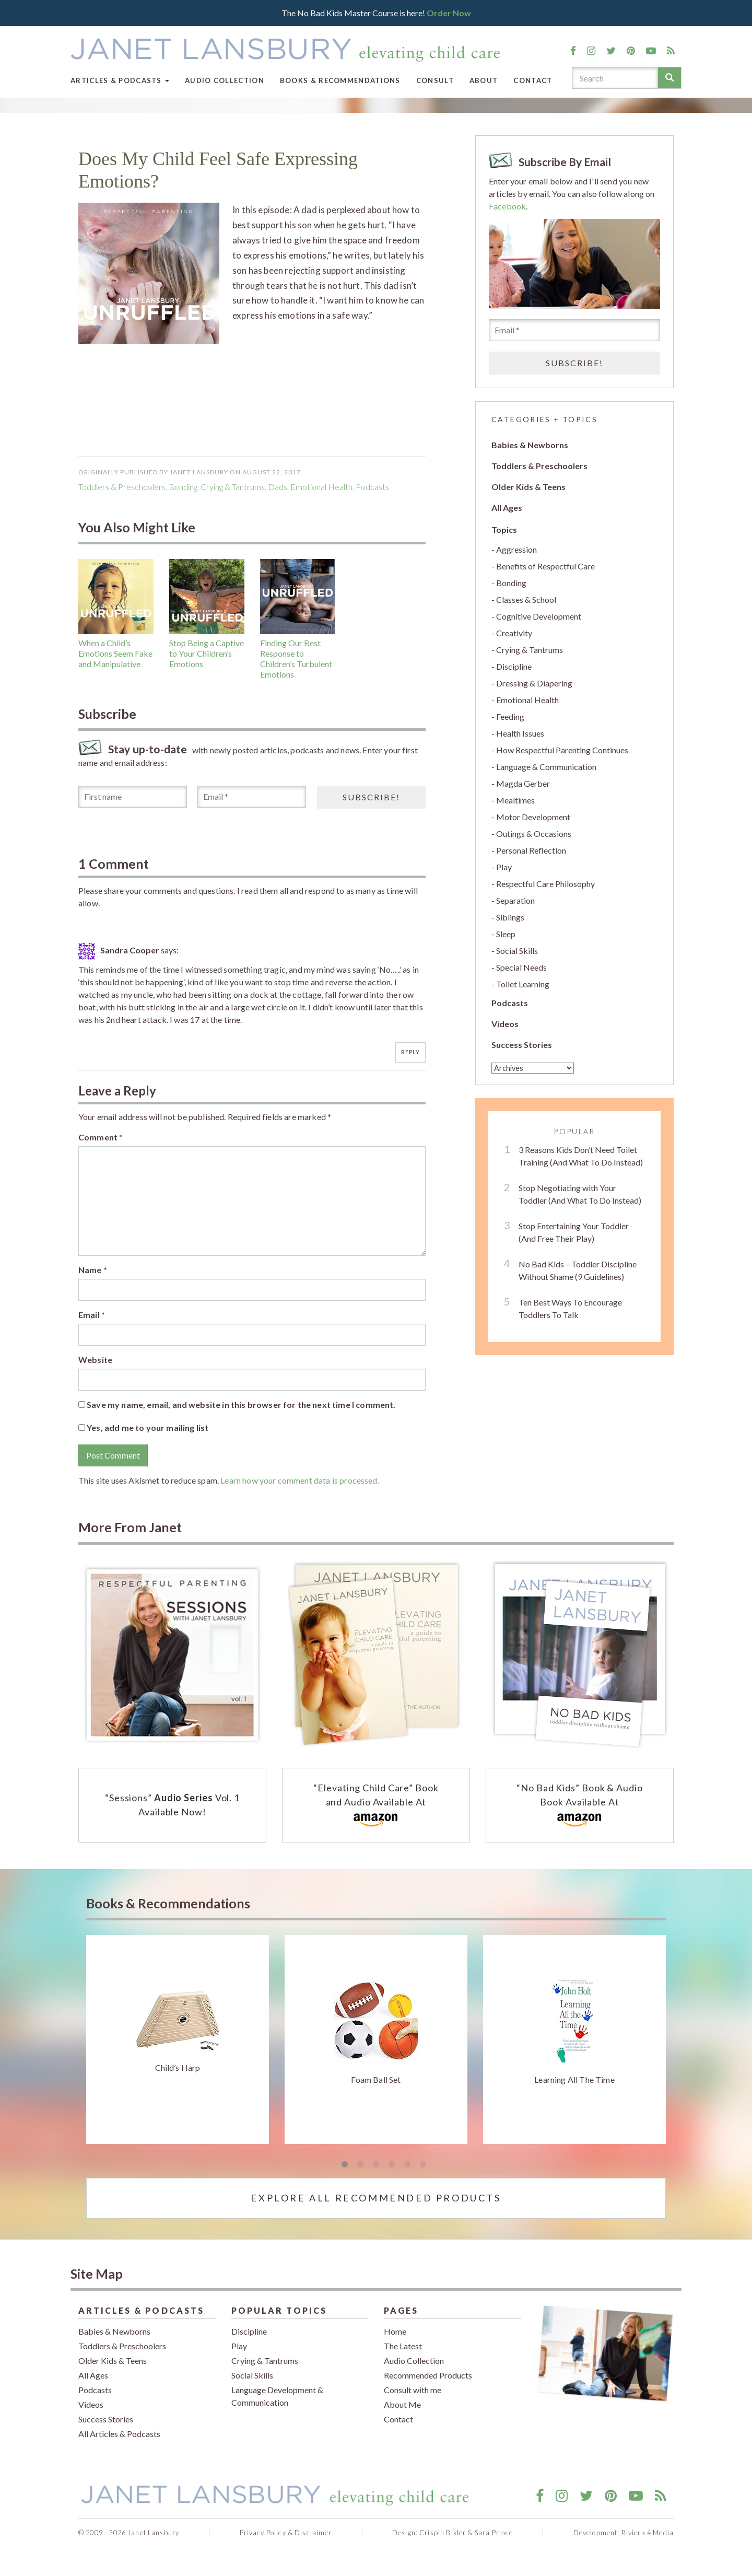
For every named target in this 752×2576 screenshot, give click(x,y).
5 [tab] (407, 2165)
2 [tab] (360, 2165)
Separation (515, 900)
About (483, 80)
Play (504, 867)
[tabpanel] (177, 2039)
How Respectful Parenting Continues (562, 750)
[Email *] (251, 797)
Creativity (514, 633)
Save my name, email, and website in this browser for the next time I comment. (241, 1404)
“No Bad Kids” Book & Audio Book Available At (579, 1806)
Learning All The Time (574, 2079)
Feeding (510, 716)
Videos (505, 1024)
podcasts (372, 487)
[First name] (132, 797)
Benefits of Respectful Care (545, 566)
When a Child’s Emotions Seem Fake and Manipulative (115, 653)
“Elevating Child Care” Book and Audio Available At (375, 1806)
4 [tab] (391, 2165)
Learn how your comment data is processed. (299, 1480)
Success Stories (521, 1045)
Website (95, 1360)
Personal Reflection (531, 850)
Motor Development (533, 817)
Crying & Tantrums (233, 487)
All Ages (506, 507)
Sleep (505, 934)
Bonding (183, 487)
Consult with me (412, 2390)
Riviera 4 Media (647, 2532)
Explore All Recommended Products (376, 2198)
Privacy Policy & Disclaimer (286, 2532)
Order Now (449, 13)
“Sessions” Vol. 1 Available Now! (172, 1805)
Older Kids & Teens (528, 487)
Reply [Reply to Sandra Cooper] (410, 1051)
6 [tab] (423, 2165)
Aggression (516, 549)
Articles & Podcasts (119, 80)
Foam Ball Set (376, 2079)
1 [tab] (344, 2165)
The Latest (403, 2346)
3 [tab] (376, 2165)
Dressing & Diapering (534, 683)
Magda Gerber (523, 783)
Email (91, 1315)
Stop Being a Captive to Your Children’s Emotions (206, 653)
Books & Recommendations (340, 80)
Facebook (507, 206)
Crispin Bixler (442, 2532)
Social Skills (517, 950)
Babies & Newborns (529, 445)
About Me (402, 2404)
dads (277, 487)
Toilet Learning (522, 984)
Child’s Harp (178, 2067)
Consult (435, 80)
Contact (532, 80)
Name (92, 1270)
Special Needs (521, 967)
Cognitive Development (538, 616)
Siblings (510, 917)
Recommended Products (428, 2375)
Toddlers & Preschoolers (122, 487)
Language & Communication (546, 767)
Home (395, 2331)
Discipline (514, 666)
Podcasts (509, 1003)
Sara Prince (494, 2532)
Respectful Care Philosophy (545, 884)
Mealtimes (515, 800)
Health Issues (520, 733)
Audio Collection (224, 80)
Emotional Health (321, 487)
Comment (100, 1137)
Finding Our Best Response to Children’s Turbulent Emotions (296, 658)
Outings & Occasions (533, 833)
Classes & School (526, 599)
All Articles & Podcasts (119, 2434)
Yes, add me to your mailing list (143, 1427)
